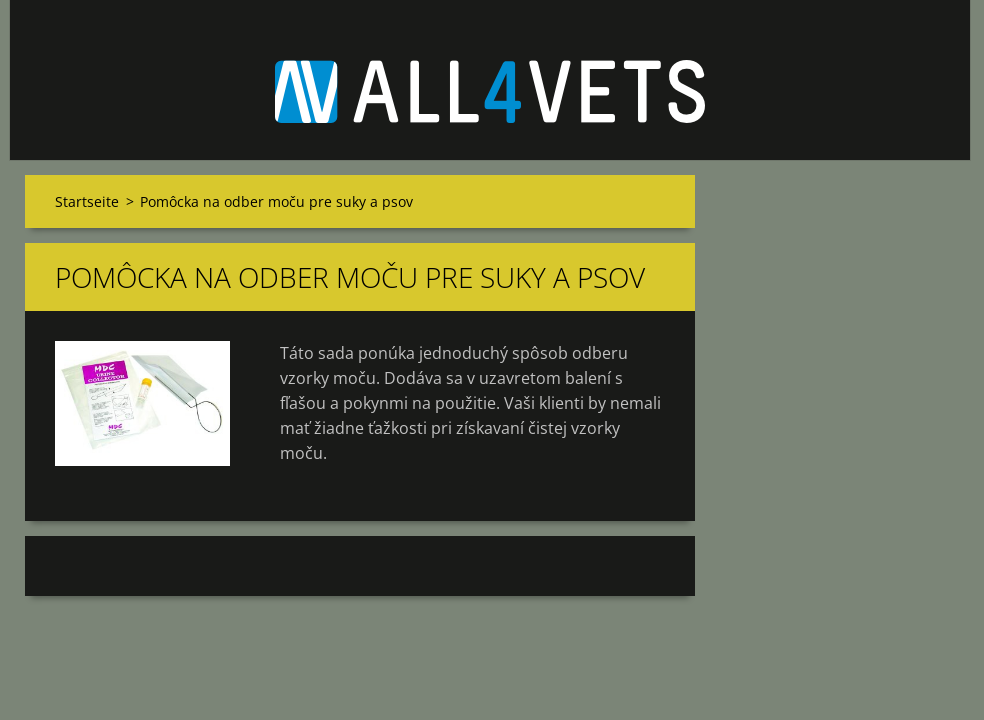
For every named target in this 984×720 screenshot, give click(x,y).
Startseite (87, 201)
